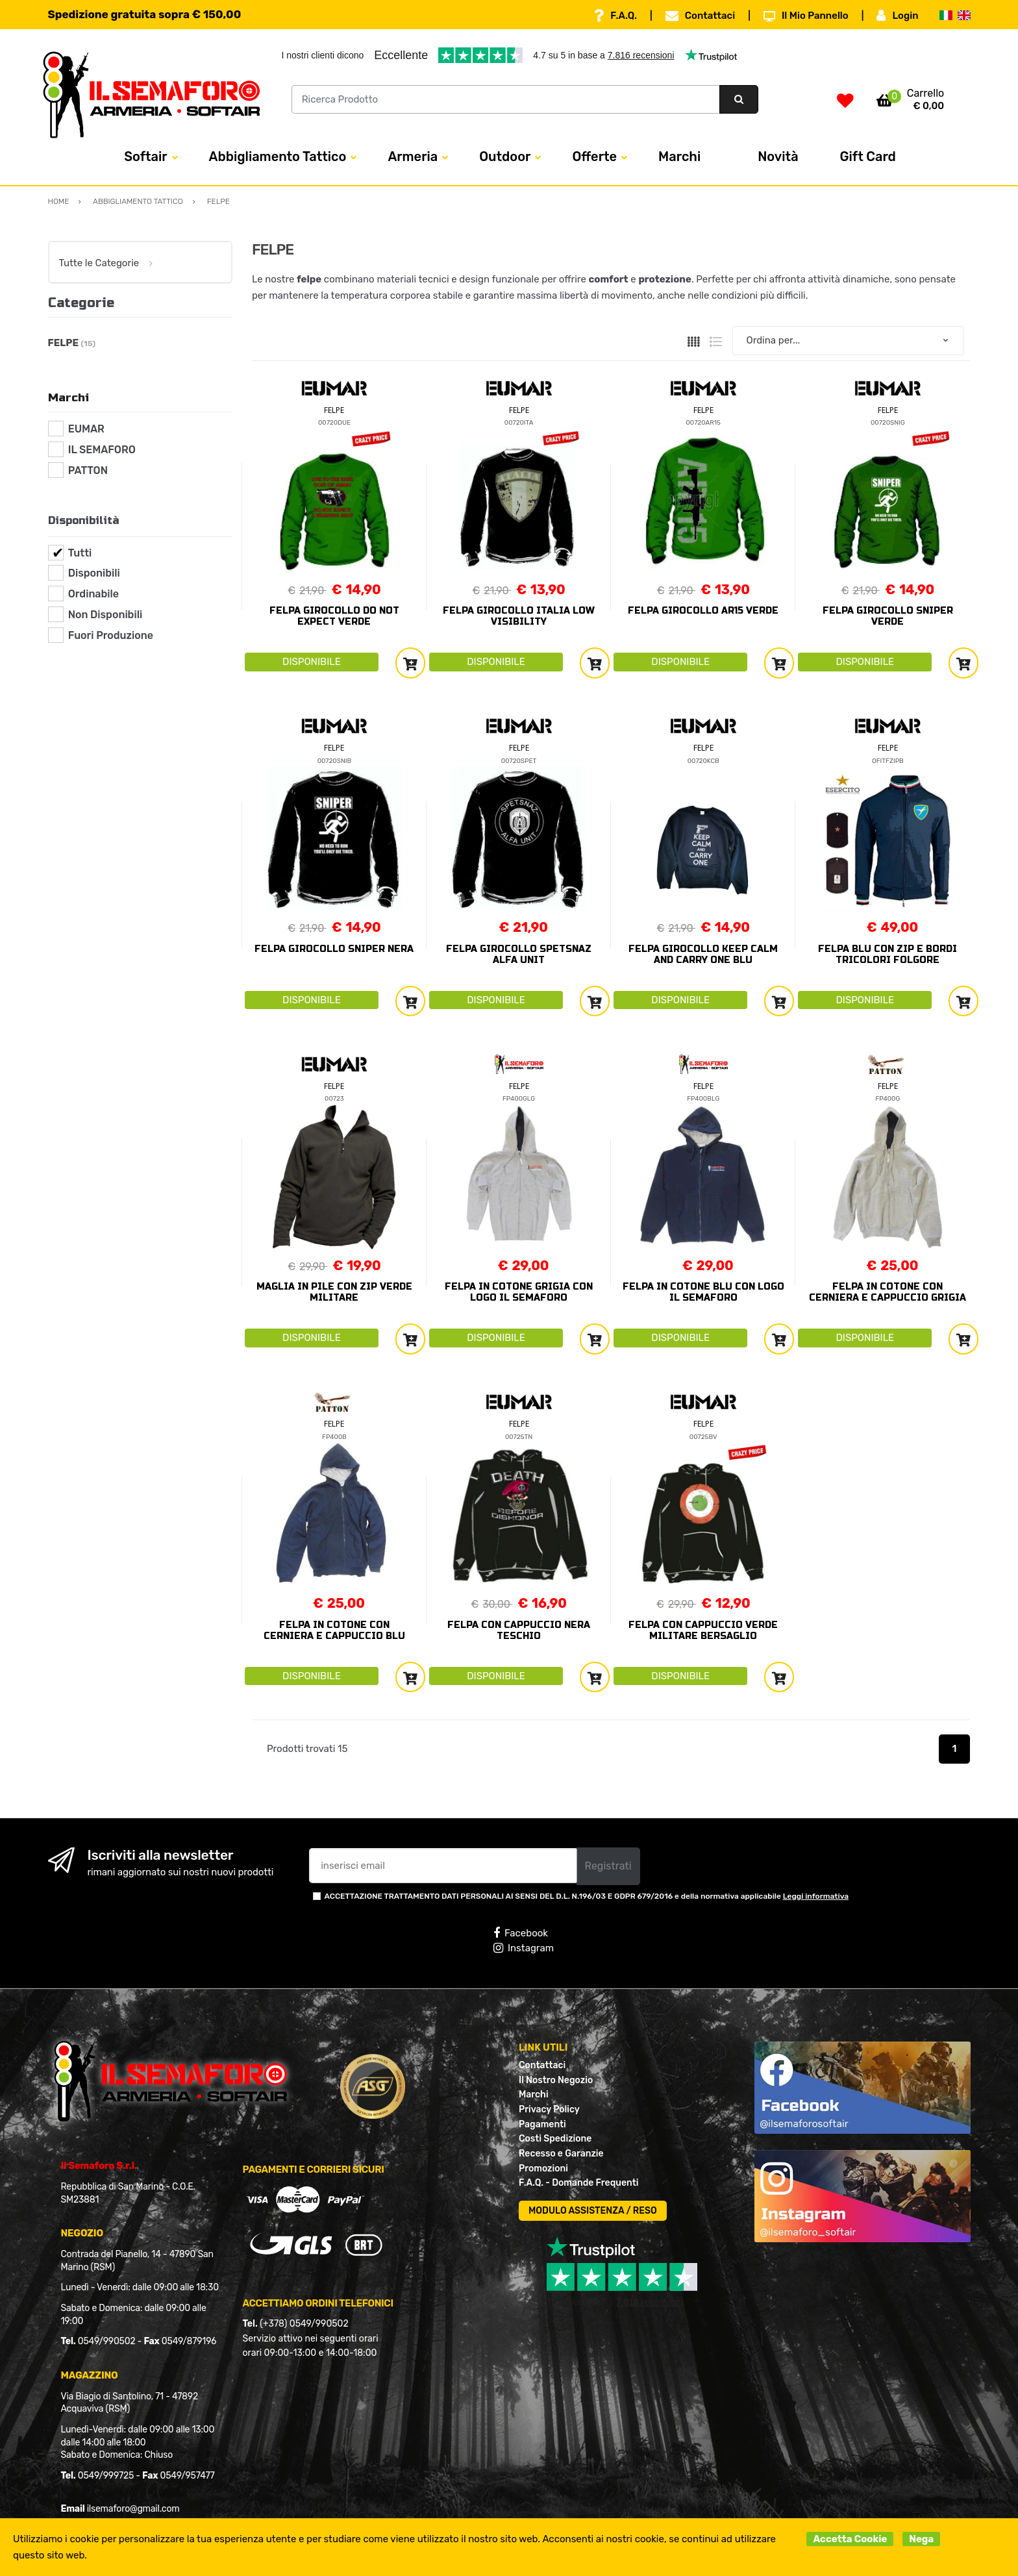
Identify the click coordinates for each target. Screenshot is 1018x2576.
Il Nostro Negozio (556, 2080)
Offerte (594, 156)
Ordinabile (93, 594)
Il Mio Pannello (806, 15)
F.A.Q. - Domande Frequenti (578, 2182)
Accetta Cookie (850, 2539)
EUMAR (86, 429)
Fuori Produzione (110, 635)
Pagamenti (542, 2124)
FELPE (334, 410)
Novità (778, 156)
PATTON (88, 470)
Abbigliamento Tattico (278, 156)
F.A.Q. (615, 15)
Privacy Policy (549, 2109)
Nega (921, 2539)
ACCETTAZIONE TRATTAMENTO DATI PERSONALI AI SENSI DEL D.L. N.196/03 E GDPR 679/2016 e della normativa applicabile (587, 1896)
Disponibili (94, 573)
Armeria (413, 156)
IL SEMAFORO (102, 450)
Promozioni (543, 2168)
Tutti (80, 553)
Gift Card (868, 156)
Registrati (608, 1866)
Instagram (523, 1948)
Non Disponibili (105, 614)
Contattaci (700, 15)
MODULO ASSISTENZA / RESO (592, 2210)
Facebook (520, 1933)
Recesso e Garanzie (561, 2153)
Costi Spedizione (555, 2138)
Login (897, 15)
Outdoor (504, 156)
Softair (145, 156)
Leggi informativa (816, 1896)
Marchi (679, 156)
